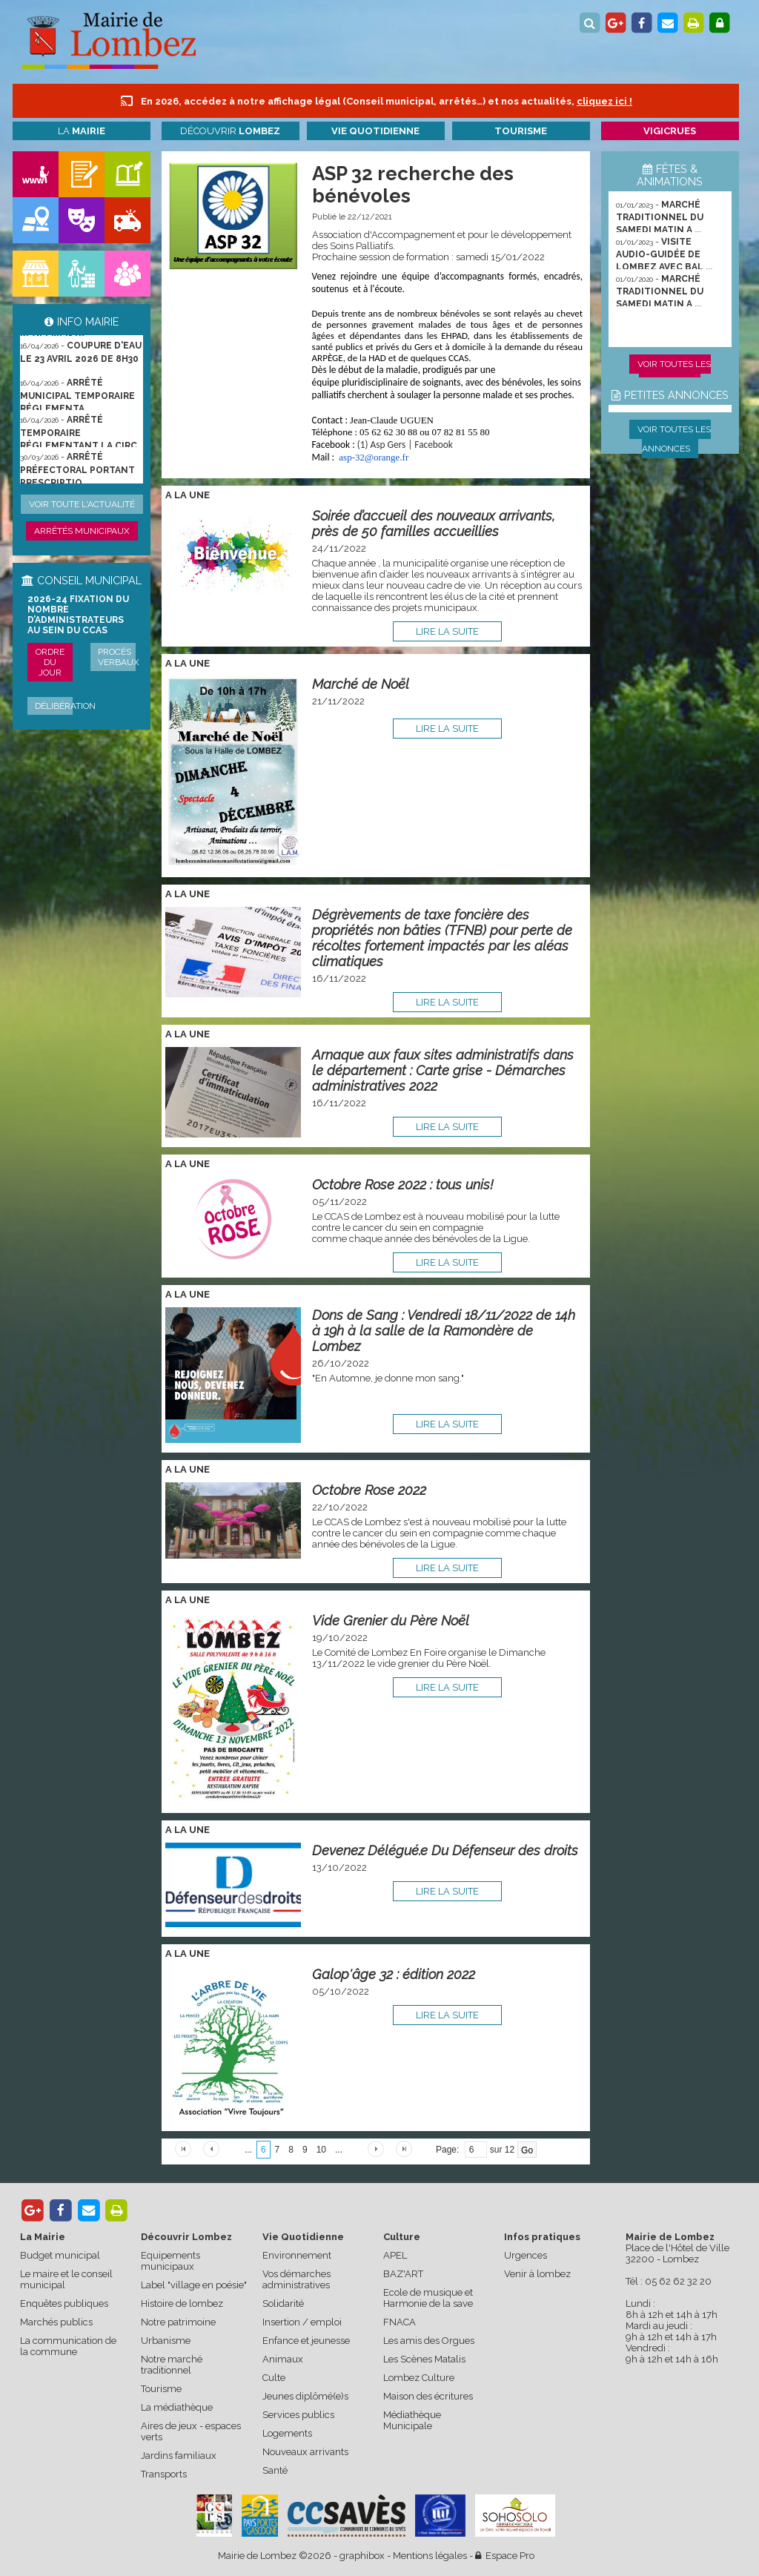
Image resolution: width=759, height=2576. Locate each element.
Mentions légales (430, 2555)
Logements (287, 2433)
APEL (395, 2255)
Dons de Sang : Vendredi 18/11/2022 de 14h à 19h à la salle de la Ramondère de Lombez (443, 1330)
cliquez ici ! (604, 101)
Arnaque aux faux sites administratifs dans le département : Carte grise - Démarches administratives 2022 (443, 1070)
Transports (164, 2474)
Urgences (525, 2255)
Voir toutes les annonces (674, 439)
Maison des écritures (428, 2396)
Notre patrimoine (178, 2322)
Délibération (65, 706)
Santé (275, 2470)
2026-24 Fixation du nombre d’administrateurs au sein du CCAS (78, 614)
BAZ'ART (403, 2273)
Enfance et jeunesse (306, 2340)
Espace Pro (504, 2555)
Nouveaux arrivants (305, 2451)
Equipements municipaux (170, 2261)
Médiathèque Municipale (412, 2420)
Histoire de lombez (182, 2303)
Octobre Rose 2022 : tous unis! (403, 1184)
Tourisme (161, 2388)
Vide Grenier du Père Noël (390, 1620)
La (81, 130)
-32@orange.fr (373, 457)
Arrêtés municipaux (82, 531)
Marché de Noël (360, 684)
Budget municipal (60, 2255)
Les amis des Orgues (428, 2340)
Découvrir (230, 130)
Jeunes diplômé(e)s (305, 2396)
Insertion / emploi (302, 2322)
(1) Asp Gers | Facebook (405, 444)
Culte (273, 2377)
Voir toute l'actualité (82, 504)
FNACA (399, 2322)
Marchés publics (56, 2322)
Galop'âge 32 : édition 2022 (393, 1974)
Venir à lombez (537, 2273)
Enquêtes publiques (64, 2303)
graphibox (362, 2555)
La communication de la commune (68, 2346)
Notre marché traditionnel (171, 2365)
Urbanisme (165, 2340)
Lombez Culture (418, 2377)
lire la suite (447, 631)
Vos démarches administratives (296, 2279)
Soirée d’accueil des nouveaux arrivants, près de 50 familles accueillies (433, 523)
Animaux (282, 2359)
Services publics (298, 2414)
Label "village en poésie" (194, 2285)
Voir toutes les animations (674, 374)
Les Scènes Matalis (424, 2359)
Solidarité (283, 2303)
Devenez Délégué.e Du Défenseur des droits (445, 1850)
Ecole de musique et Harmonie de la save (428, 2298)
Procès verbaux (118, 657)
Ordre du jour (50, 662)
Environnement (296, 2255)
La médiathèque (177, 2407)
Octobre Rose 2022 (369, 1490)
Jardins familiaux (178, 2455)
